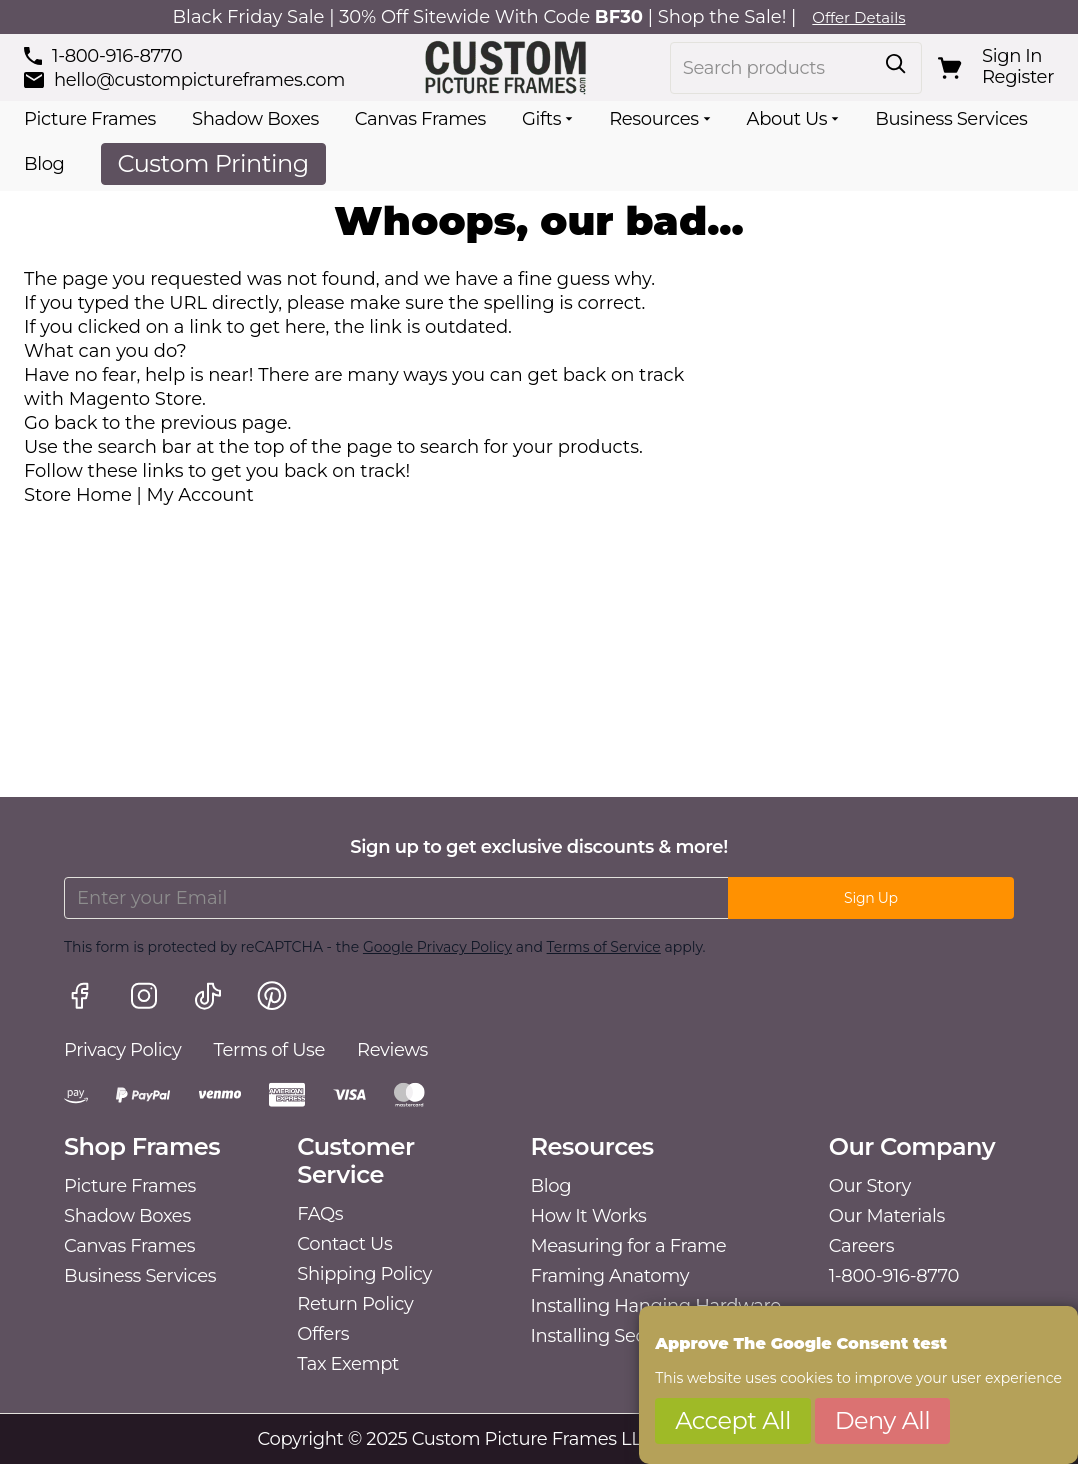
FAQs (320, 1214)
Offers (323, 1334)
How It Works (589, 1216)
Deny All (883, 1420)
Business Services (951, 119)
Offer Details (858, 17)
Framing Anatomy (610, 1276)
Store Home (78, 495)
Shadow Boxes (255, 119)
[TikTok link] (208, 999)
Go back (60, 423)
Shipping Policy (364, 1274)
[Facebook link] (80, 998)
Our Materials (887, 1216)
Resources (653, 119)
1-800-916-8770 (894, 1276)
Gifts (541, 119)
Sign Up (871, 898)
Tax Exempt (348, 1364)
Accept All (733, 1420)
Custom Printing (213, 163)
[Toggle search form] (896, 64)
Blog (44, 164)
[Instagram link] (144, 998)
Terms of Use (269, 1050)
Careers (861, 1246)
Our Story (870, 1186)
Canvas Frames (420, 119)
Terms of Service (604, 947)
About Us (787, 119)
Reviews (392, 1050)
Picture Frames (90, 119)
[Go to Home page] (507, 67)
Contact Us (344, 1244)
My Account (200, 495)
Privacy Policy (122, 1050)
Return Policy (355, 1304)
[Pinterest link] (272, 998)
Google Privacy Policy (437, 947)
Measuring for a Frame (629, 1246)
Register (1018, 77)
